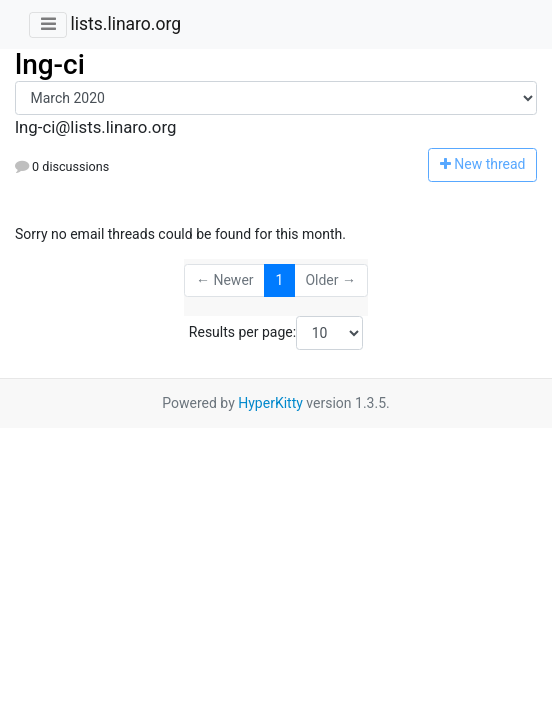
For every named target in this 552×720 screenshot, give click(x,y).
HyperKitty (270, 403)
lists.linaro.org (125, 24)
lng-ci (50, 64)
